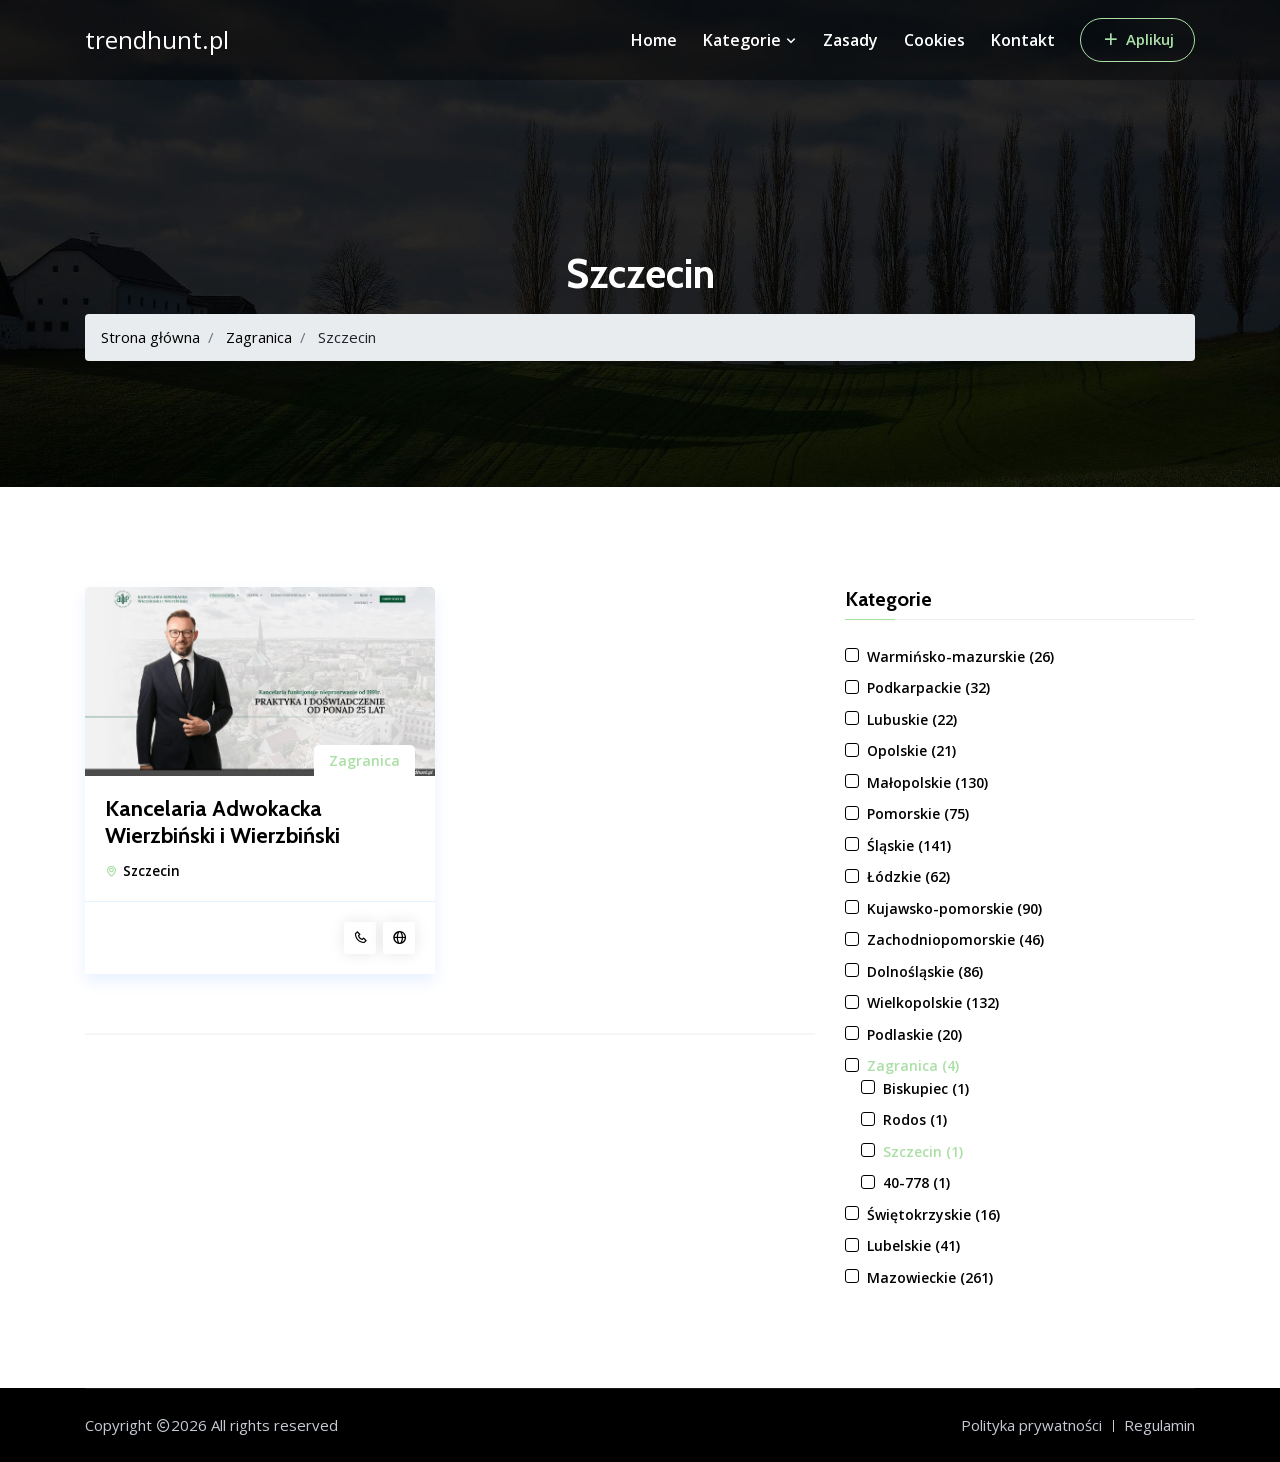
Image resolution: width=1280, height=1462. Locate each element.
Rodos (915, 1119)
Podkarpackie (928, 687)
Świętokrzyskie (933, 1214)
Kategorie (750, 40)
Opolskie (911, 750)
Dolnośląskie (925, 971)
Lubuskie (912, 719)
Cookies (934, 40)
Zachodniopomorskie (955, 939)
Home (654, 40)
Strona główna (150, 337)
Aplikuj (1137, 39)
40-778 (916, 1182)
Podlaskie (914, 1034)
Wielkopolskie (933, 1002)
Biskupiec (926, 1088)
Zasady (850, 40)
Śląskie (909, 845)
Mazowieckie (930, 1277)
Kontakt (1023, 40)
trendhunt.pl (157, 40)
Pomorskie (918, 813)
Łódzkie (908, 876)
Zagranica (259, 337)
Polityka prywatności (1031, 1425)
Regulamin (1159, 1425)
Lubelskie (913, 1245)
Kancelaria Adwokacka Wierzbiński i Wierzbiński (222, 822)
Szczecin (151, 871)
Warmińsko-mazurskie (960, 656)
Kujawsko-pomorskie (954, 908)
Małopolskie (927, 782)
